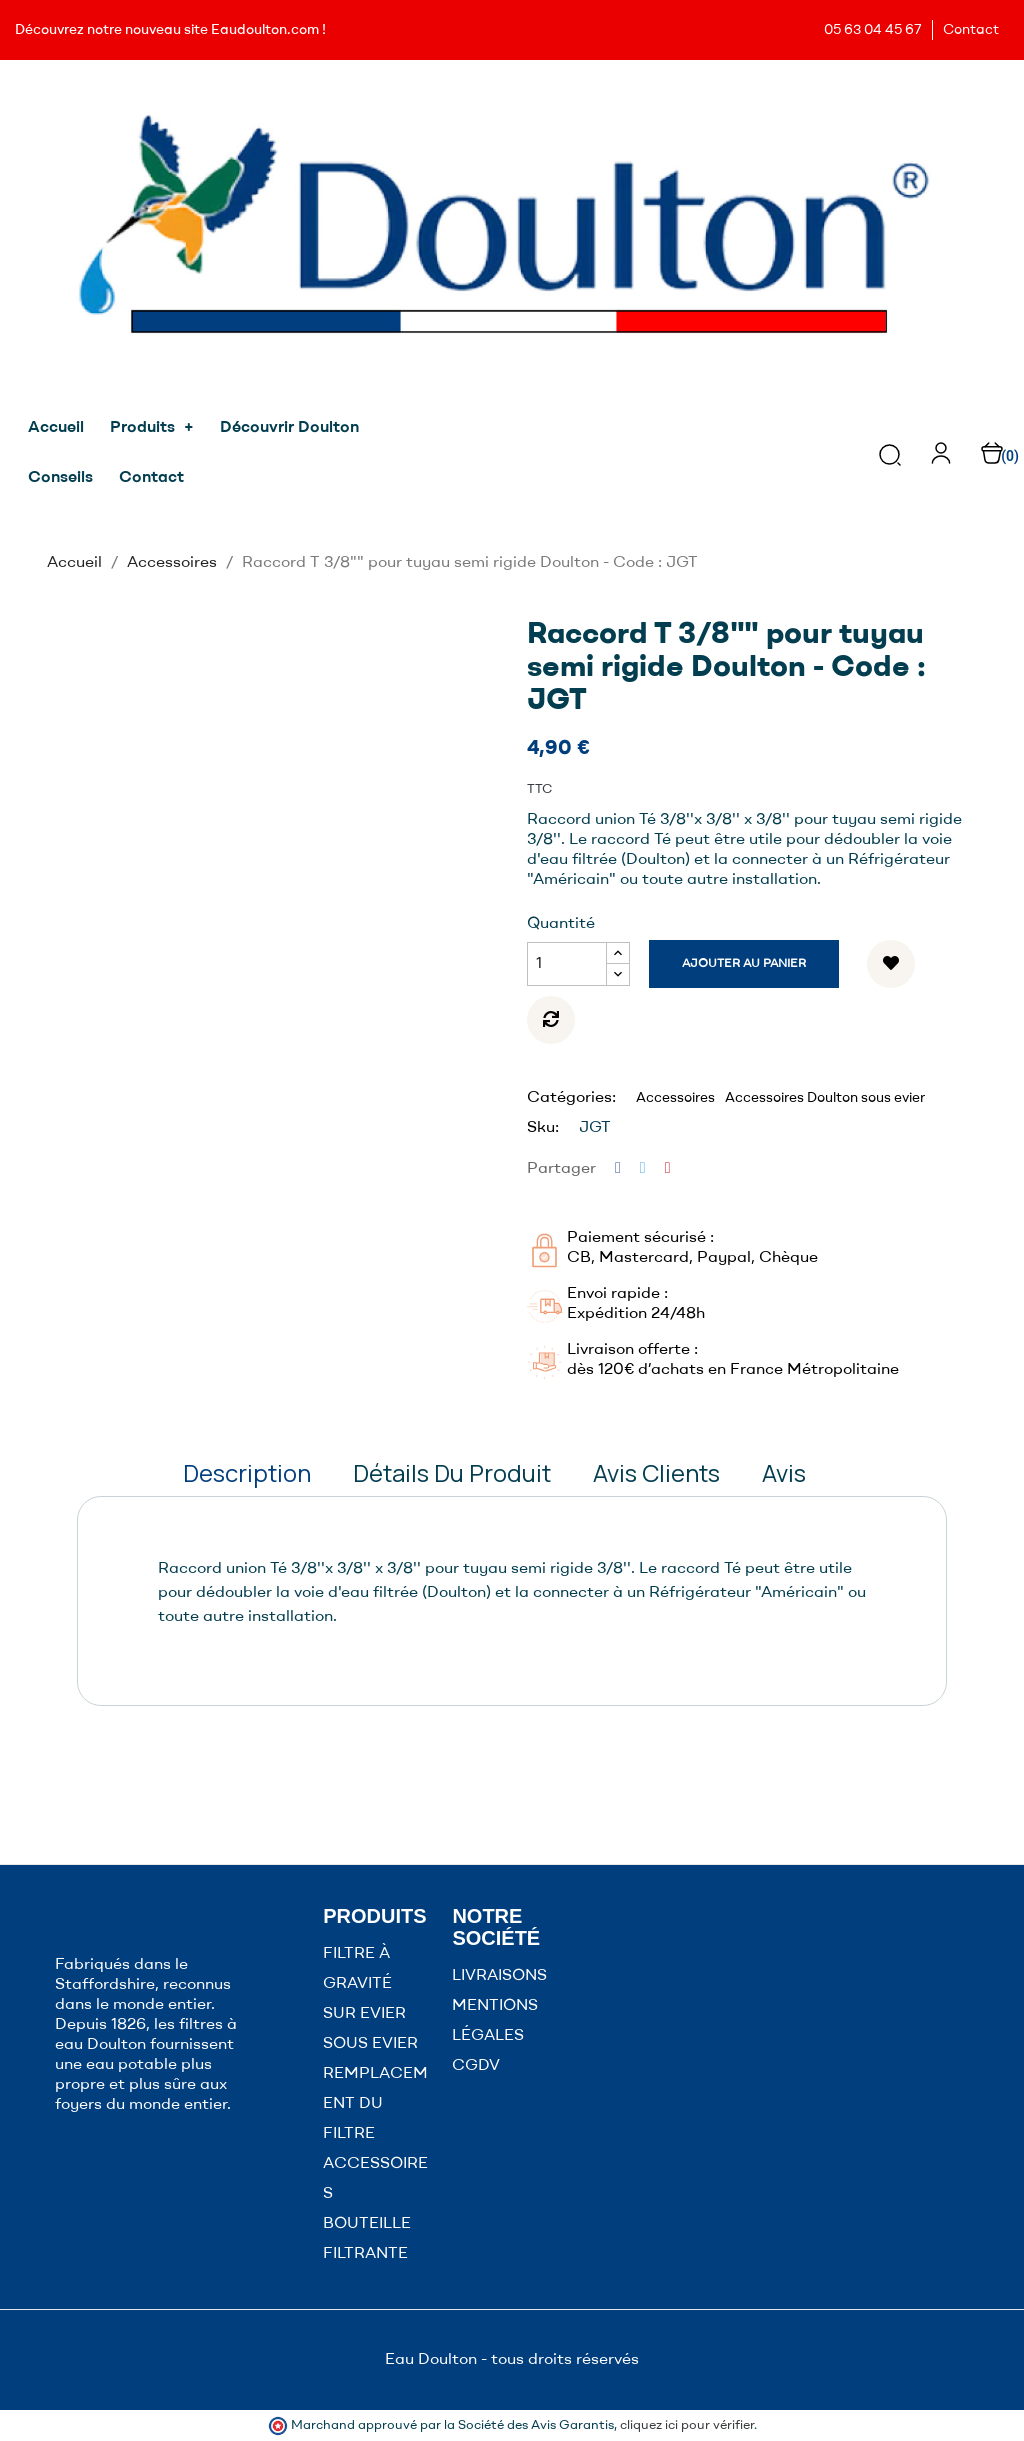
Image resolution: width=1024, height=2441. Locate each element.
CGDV (476, 2066)
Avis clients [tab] (656, 1472)
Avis (784, 1472)
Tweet (643, 1168)
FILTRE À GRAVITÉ (357, 1969)
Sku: (543, 1128)
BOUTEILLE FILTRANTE (367, 2239)
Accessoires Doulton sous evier (825, 1098)
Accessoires (675, 1098)
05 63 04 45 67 (873, 30)
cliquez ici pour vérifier (687, 2426)
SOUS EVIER (370, 2044)
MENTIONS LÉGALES (495, 2021)
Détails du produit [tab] (452, 1472)
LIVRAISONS (499, 1976)
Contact (971, 30)
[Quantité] (567, 964)
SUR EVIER (364, 2014)
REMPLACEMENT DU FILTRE (375, 2104)
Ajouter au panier (744, 964)
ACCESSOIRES (375, 2179)
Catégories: (571, 1098)
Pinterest (668, 1168)
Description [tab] (247, 1472)
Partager (618, 1168)
